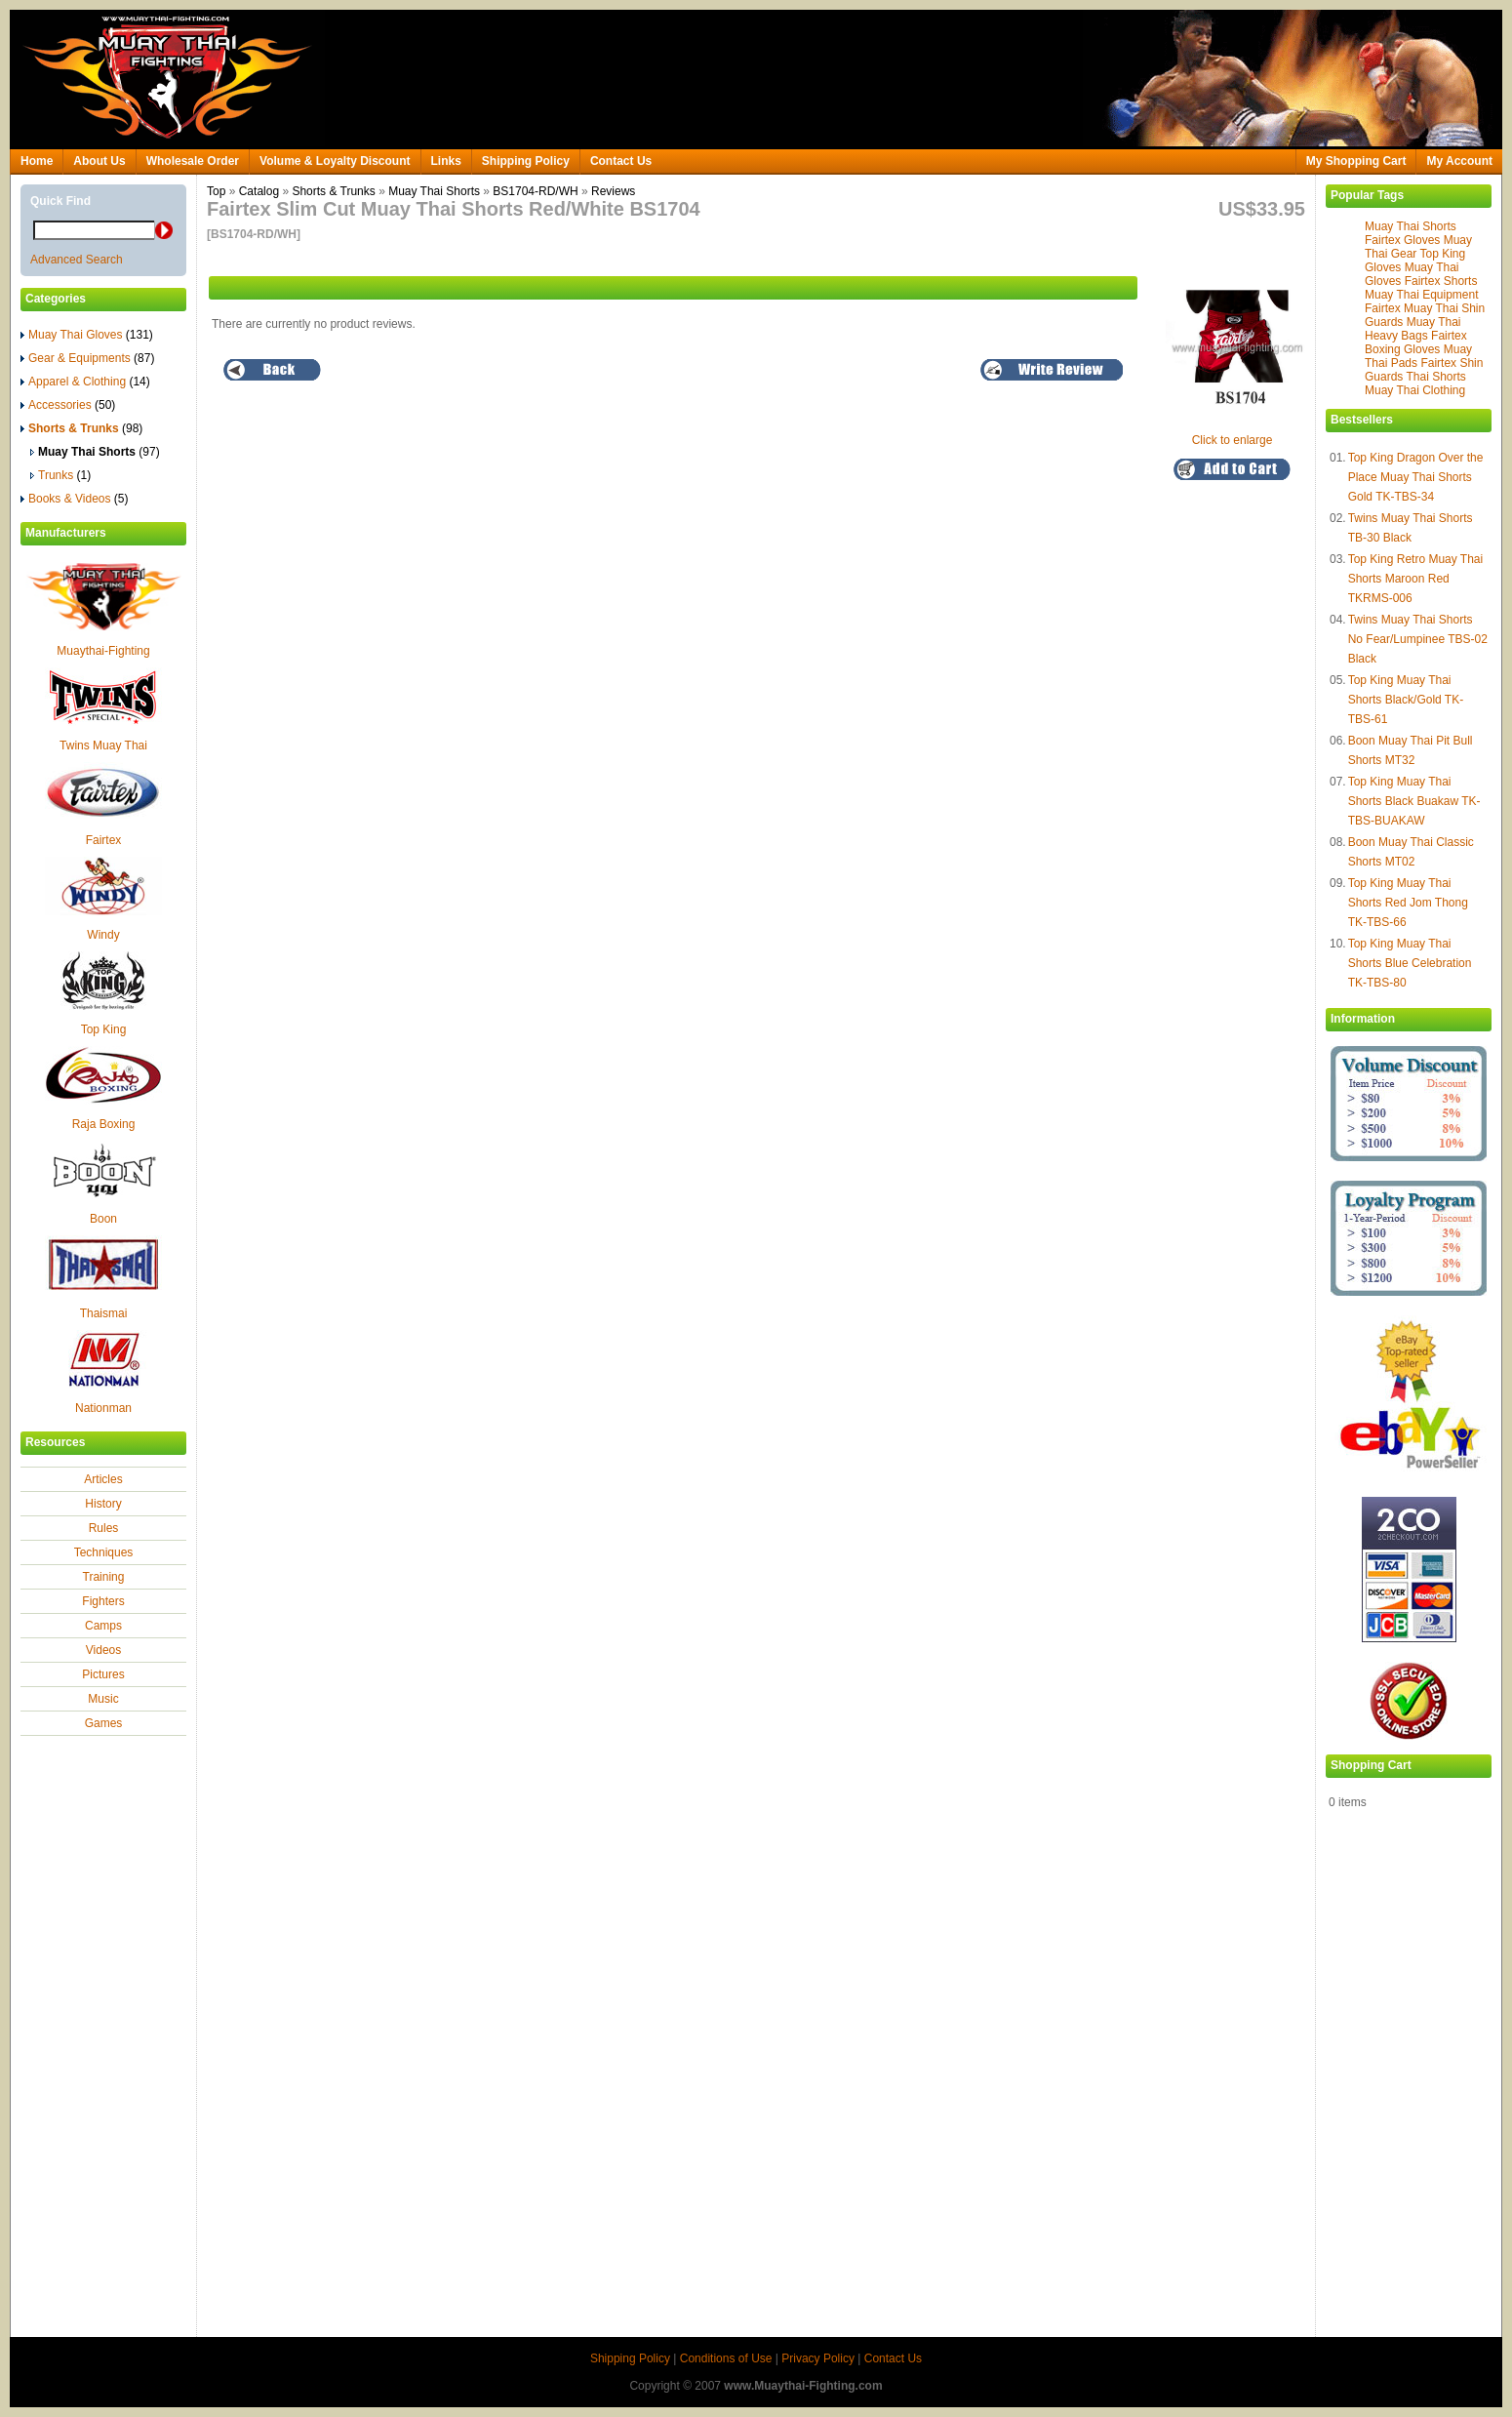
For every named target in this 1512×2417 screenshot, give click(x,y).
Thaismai (104, 1313)
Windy (103, 935)
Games (104, 1723)
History (103, 1504)
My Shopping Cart (1356, 161)
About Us (99, 161)
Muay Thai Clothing (1415, 390)
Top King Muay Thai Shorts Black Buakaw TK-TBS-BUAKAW (1414, 801)
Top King (104, 1029)
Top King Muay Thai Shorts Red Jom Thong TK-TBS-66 (1408, 902)
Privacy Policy (818, 2358)
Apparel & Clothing (85, 381)
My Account (1459, 161)
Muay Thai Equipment (1422, 295)
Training (104, 1577)
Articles (103, 1479)
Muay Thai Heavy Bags (1413, 328)
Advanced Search (76, 259)
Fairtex (104, 840)
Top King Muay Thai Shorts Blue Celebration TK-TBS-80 (1410, 963)
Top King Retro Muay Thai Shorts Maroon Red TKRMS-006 (1416, 578)
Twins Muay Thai (103, 745)
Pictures (103, 1674)
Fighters (103, 1601)
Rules (104, 1528)
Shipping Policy (526, 161)
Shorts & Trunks (333, 191)
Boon (103, 1219)
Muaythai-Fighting (103, 651)
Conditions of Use (726, 2358)
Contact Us (621, 161)
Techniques (104, 1552)
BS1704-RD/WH (535, 191)
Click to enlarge (1237, 433)
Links (446, 161)
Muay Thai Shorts (1410, 226)
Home (36, 161)
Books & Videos (74, 498)
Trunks (60, 475)
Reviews (613, 191)
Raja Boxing (104, 1124)
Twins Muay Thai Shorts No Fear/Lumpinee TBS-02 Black (1418, 639)
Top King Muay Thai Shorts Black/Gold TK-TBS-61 (1406, 699)
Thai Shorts (1435, 376)
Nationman (103, 1408)
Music (103, 1699)
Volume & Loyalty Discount (334, 161)
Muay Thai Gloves (86, 335)
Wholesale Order (192, 161)
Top (216, 191)
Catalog (259, 191)
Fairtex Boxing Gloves (1416, 342)
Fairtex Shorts (1441, 281)
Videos (103, 1650)
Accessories (67, 405)
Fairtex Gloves (1402, 240)
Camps (103, 1625)
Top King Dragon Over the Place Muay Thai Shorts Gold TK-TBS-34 (1416, 477)
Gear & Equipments (87, 358)
